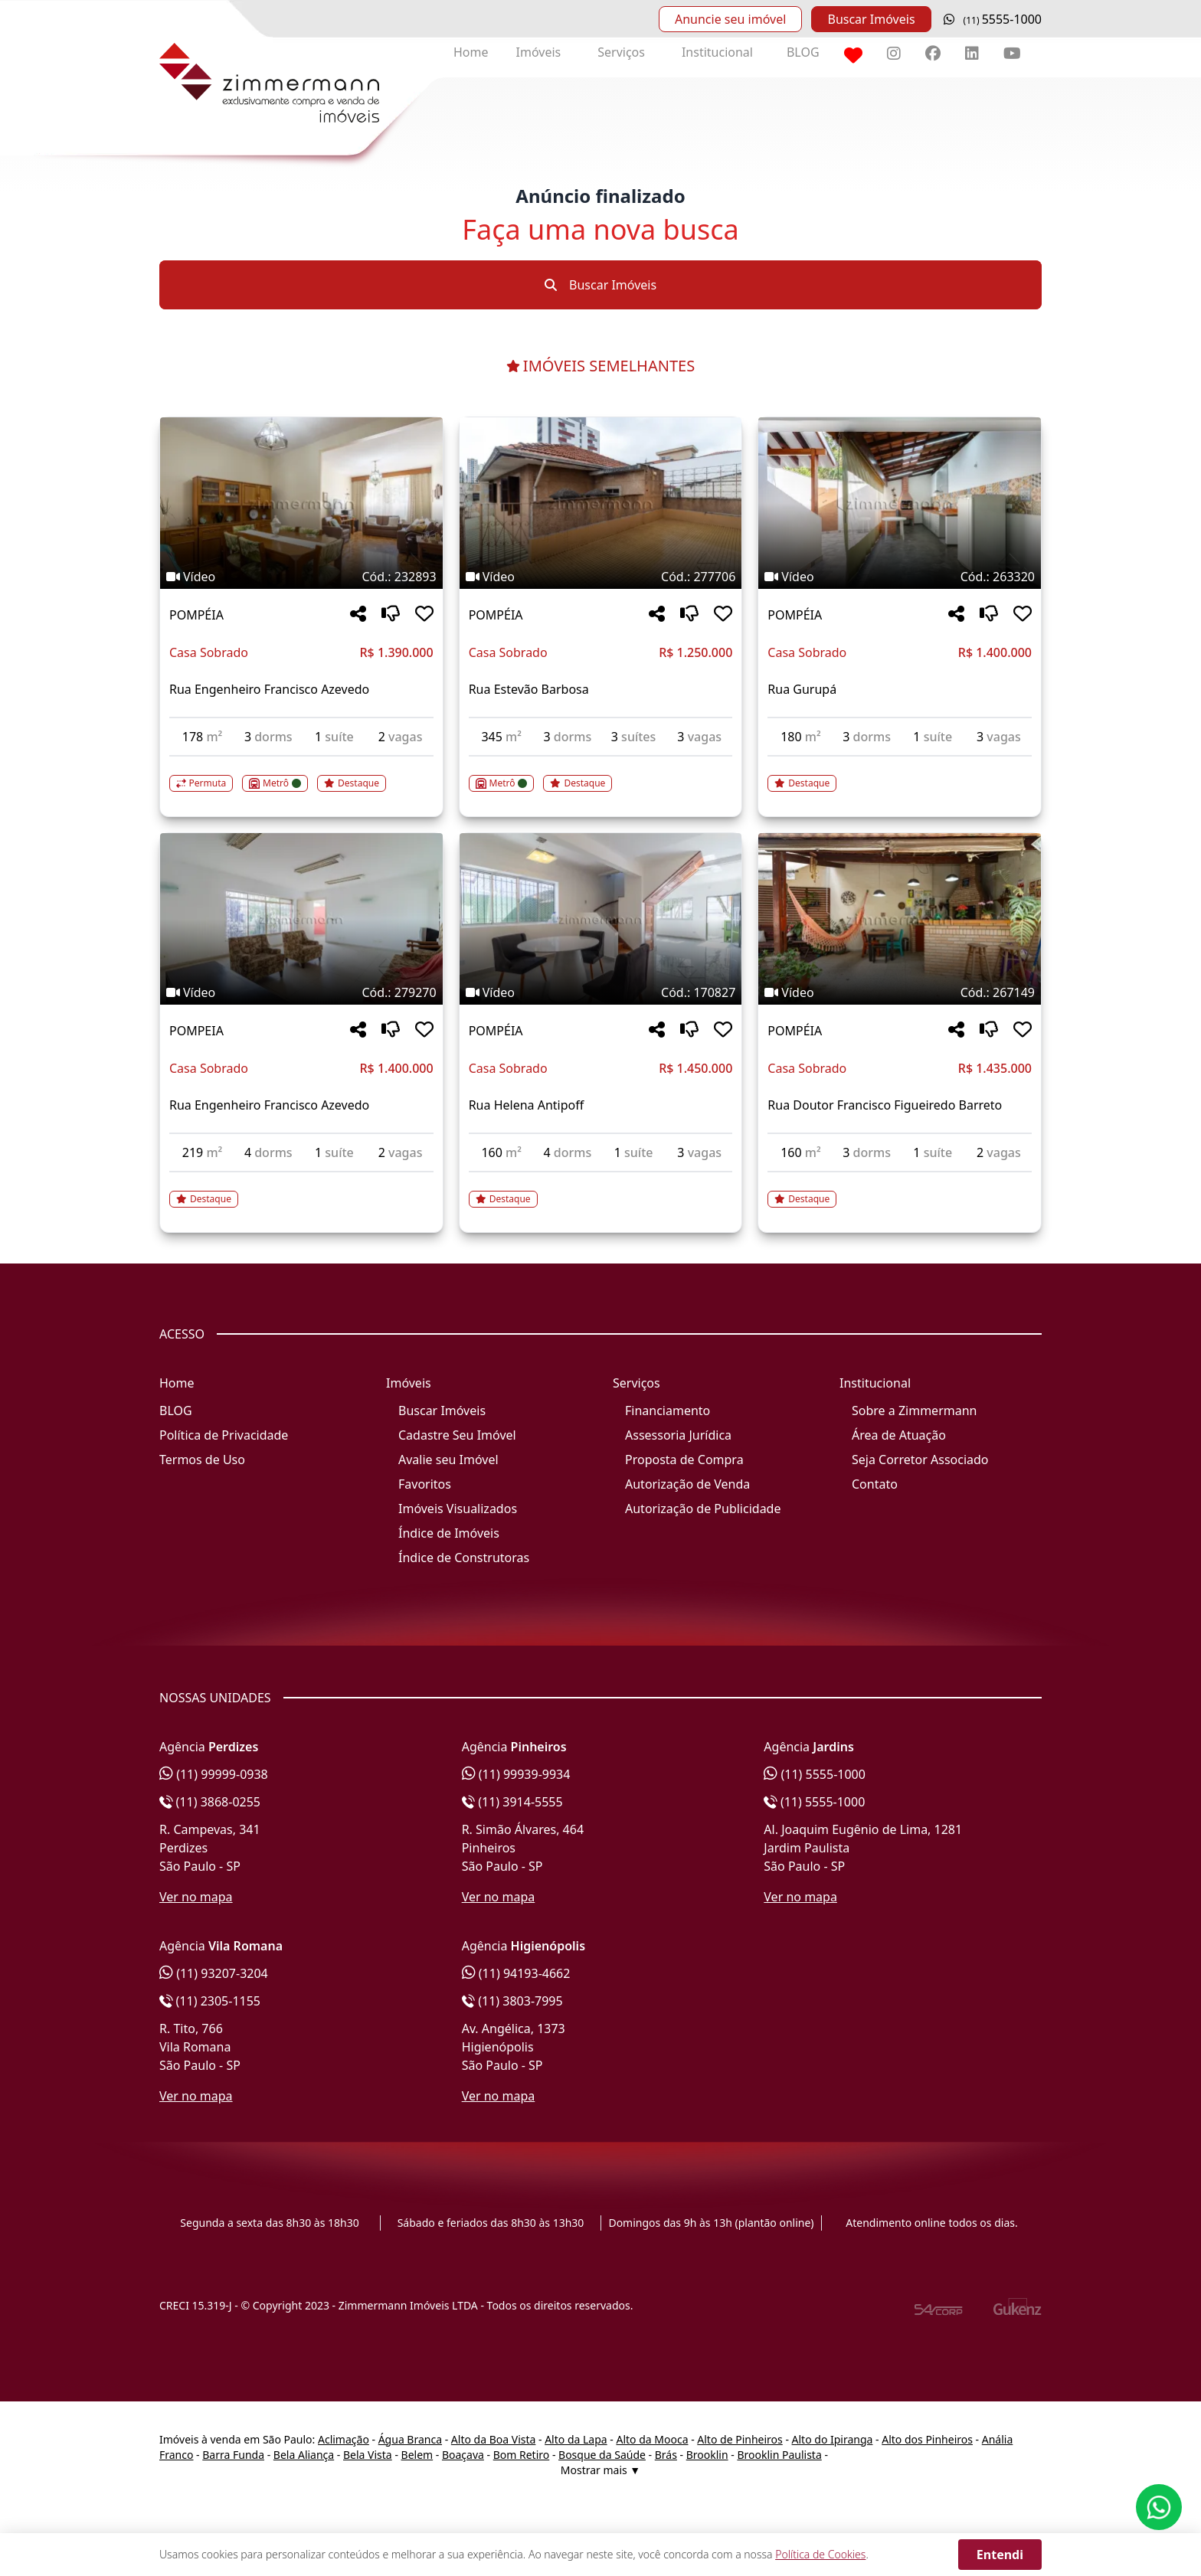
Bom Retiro (521, 2454)
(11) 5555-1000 (815, 1774)
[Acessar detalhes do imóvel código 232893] (301, 774)
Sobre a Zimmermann (914, 1410)
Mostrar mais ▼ (600, 2470)
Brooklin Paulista (779, 2454)
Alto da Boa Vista (493, 2439)
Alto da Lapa (576, 2439)
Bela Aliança (303, 2454)
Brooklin (707, 2454)
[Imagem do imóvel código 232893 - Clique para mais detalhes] (301, 503)
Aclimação (343, 2439)
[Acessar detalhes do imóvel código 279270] (301, 1190)
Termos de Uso (202, 1459)
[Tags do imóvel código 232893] (301, 576)
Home (471, 52)
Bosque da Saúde (602, 2454)
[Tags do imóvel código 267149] (899, 992)
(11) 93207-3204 (213, 1973)
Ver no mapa (196, 1896)
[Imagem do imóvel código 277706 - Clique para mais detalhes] (601, 503)
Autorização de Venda (687, 1484)
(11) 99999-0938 (213, 1774)
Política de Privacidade (223, 1435)
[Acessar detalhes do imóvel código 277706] (601, 774)
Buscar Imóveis (871, 19)
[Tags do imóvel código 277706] (601, 576)
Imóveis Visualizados (457, 1508)
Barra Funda (233, 2454)
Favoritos (424, 1484)
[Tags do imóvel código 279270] (301, 992)
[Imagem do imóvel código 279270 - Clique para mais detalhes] (301, 919)
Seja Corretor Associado (920, 1459)
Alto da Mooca (652, 2439)
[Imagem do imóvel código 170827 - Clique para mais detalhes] (601, 919)
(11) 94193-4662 (516, 1973)
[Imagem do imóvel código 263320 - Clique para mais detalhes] (899, 503)
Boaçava (463, 2454)
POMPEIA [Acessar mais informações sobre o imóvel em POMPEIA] (196, 1030)
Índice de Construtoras (463, 1557)
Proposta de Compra (684, 1459)
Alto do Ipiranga (832, 2439)
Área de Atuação (899, 1435)
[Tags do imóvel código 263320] (899, 576)
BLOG (803, 52)
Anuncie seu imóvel (730, 19)
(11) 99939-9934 (516, 1774)
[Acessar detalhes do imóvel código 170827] (601, 1190)
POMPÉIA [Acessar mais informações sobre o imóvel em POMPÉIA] (196, 614)
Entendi (1000, 2554)
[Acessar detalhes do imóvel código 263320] (899, 774)
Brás (666, 2454)
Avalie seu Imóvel (448, 1459)
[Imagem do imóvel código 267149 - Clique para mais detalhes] (899, 919)
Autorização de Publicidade (702, 1508)
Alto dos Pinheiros (927, 2439)
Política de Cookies (820, 2554)
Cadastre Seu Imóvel (457, 1435)
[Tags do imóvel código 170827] (601, 992)
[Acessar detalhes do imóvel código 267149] (899, 1190)
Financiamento (667, 1410)
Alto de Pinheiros (739, 2439)
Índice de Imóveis (448, 1533)
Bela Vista (367, 2454)
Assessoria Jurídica (678, 1435)
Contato (875, 1484)
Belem (417, 2454)
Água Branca (410, 2439)
